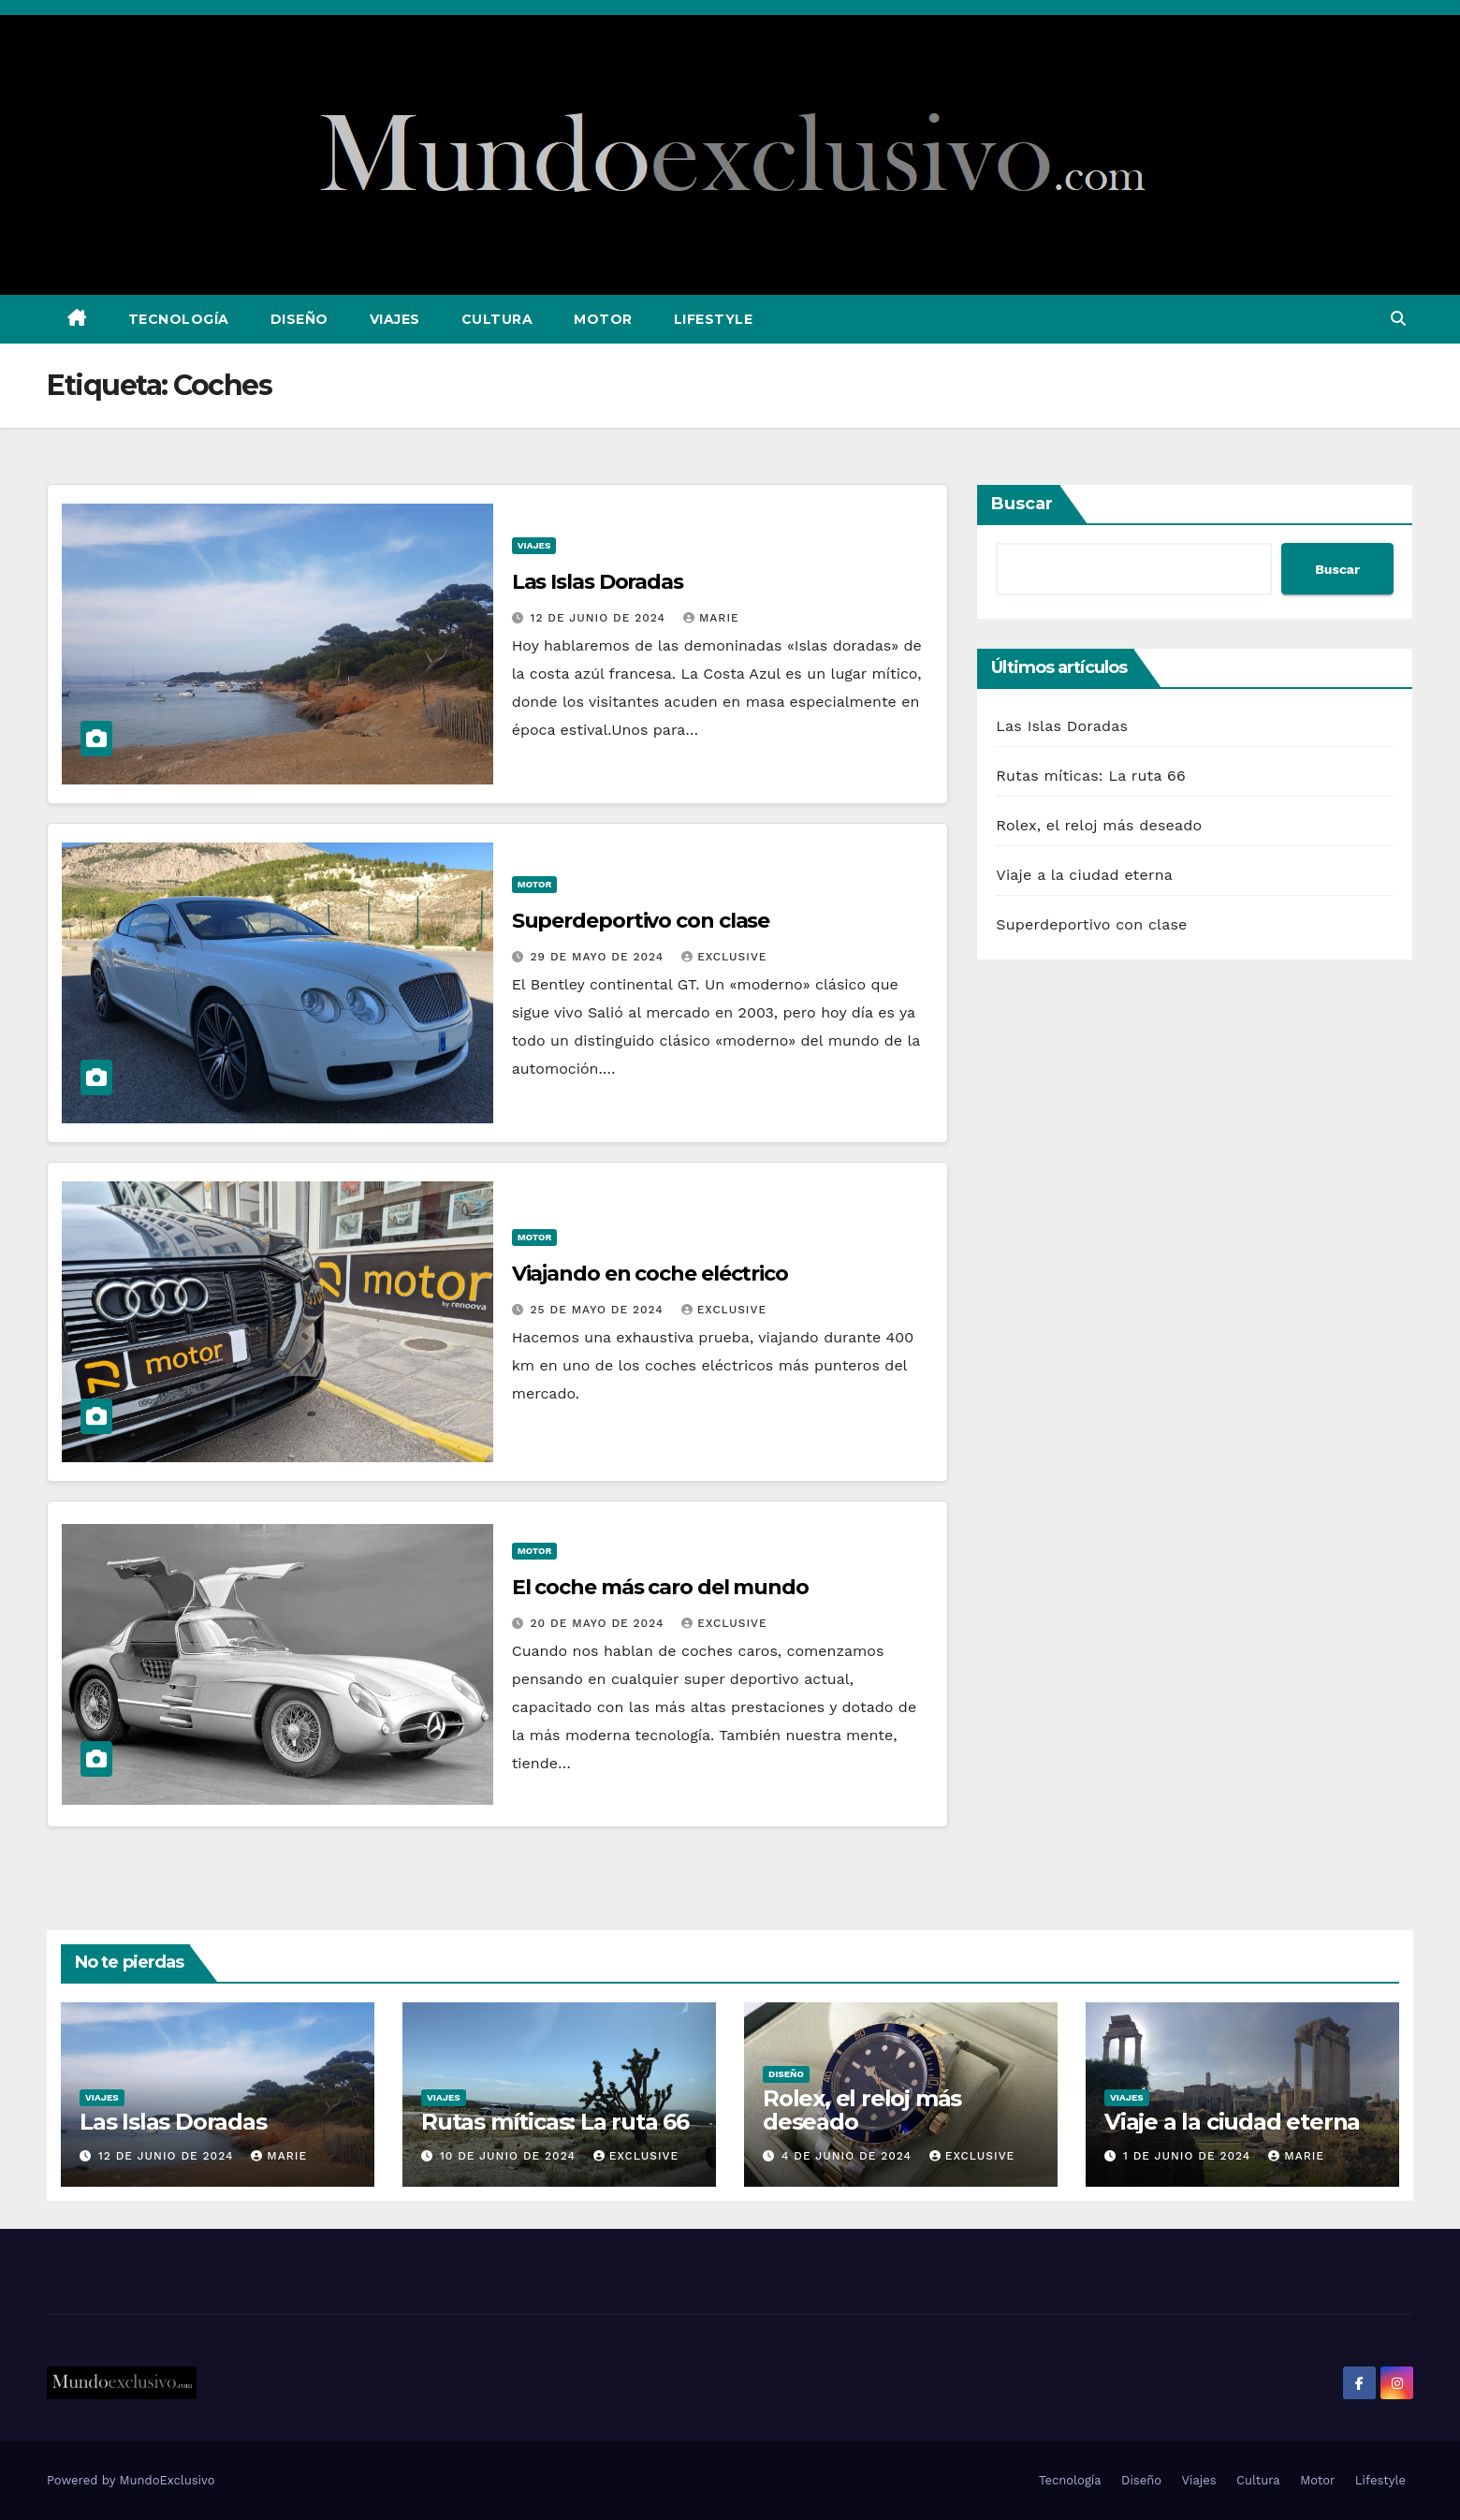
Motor (603, 319)
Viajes (395, 319)
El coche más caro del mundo (660, 1587)
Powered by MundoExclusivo (131, 2480)
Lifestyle (713, 319)
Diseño (299, 319)
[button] (1398, 319)
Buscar (1022, 503)
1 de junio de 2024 (1189, 2155)
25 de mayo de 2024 (599, 1309)
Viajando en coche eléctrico (650, 1273)
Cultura (497, 319)
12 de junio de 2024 (600, 617)
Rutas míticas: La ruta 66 (1091, 775)
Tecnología (178, 319)
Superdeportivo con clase (641, 920)
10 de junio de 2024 (510, 2155)
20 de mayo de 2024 (600, 1623)
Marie (711, 617)
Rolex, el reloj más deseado (1099, 825)
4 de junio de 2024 (848, 2155)
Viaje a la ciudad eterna (1084, 875)
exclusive (723, 956)
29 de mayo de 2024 (600, 956)
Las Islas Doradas (597, 581)
